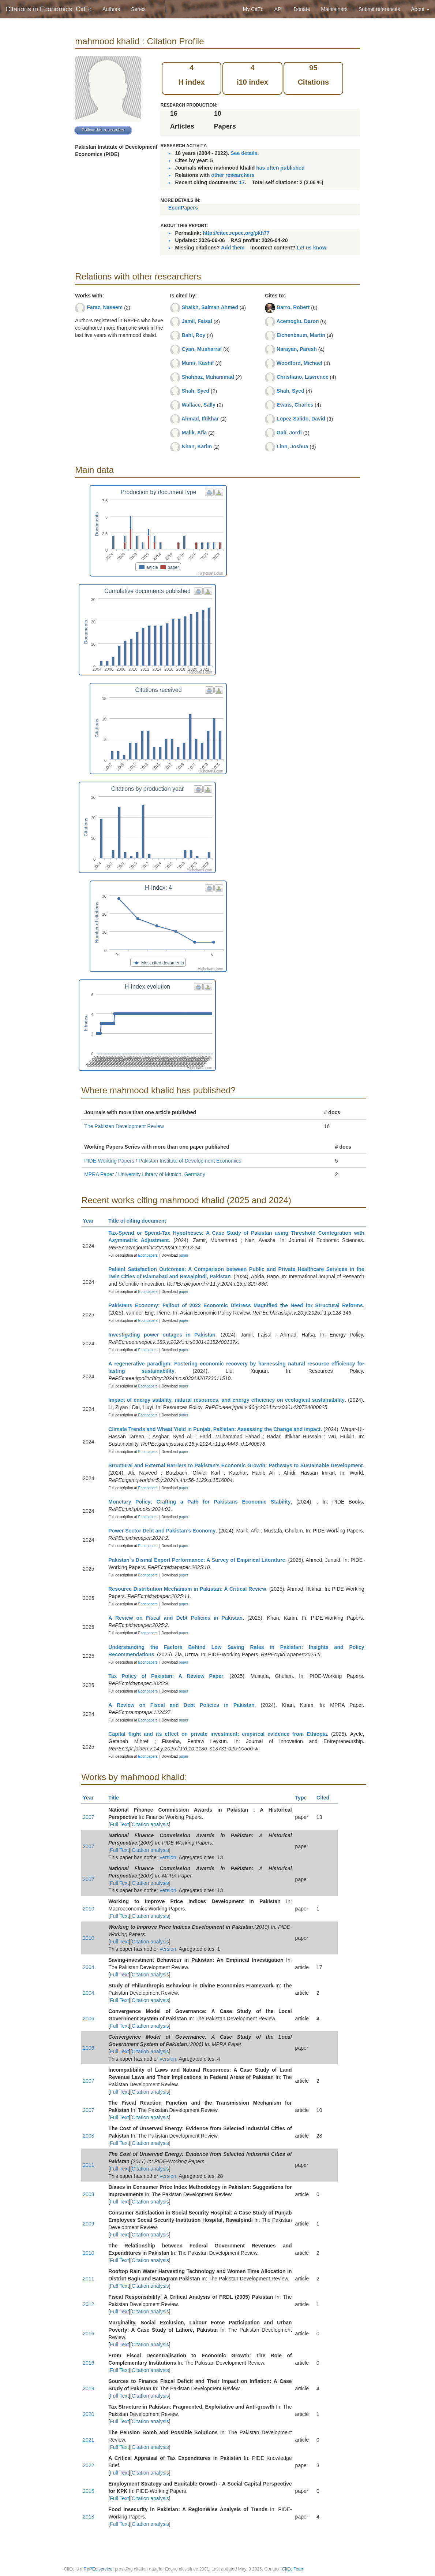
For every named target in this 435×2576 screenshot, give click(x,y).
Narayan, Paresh (297, 349)
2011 (88, 2165)
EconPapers (183, 208)
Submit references (379, 9)
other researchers (232, 175)
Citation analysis (150, 1824)
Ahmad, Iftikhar (200, 419)
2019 (88, 2388)
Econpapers (147, 1255)
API (278, 9)
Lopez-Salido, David (301, 419)
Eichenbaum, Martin (301, 335)
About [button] (420, 9)
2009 (88, 2224)
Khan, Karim (197, 446)
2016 (88, 2333)
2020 (88, 2414)
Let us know (311, 248)
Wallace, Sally (198, 405)
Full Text (119, 1824)
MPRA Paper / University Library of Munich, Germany (144, 1174)
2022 (88, 2465)
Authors (111, 9)
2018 (88, 2517)
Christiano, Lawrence (303, 377)
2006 (88, 2018)
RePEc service (98, 2569)
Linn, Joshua (292, 446)
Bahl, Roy (194, 335)
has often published (280, 168)
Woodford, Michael (299, 363)
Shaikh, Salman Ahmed (210, 307)
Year (91, 1221)
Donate (301, 9)
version (168, 1857)
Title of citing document (140, 1221)
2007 (88, 1817)
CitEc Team (293, 2569)
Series (138, 9)
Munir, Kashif (198, 363)
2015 (88, 2491)
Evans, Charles (295, 405)
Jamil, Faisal (197, 321)
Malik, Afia (194, 432)
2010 (88, 1909)
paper (183, 1255)
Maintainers (334, 9)
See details (243, 153)
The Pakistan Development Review (124, 1126)
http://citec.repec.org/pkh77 (236, 233)
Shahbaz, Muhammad (208, 377)
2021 (88, 2440)
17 (242, 182)
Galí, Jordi (289, 432)
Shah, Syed (195, 391)
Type (304, 1798)
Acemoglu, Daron (298, 321)
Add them (233, 248)
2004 (88, 1967)
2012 (88, 2304)
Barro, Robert (293, 307)
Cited (326, 1798)
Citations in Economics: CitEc (48, 9)
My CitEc (253, 9)
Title (116, 1798)
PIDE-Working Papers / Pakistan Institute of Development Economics (162, 1161)
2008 (88, 2136)
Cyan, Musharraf (202, 349)
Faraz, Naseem (105, 307)
